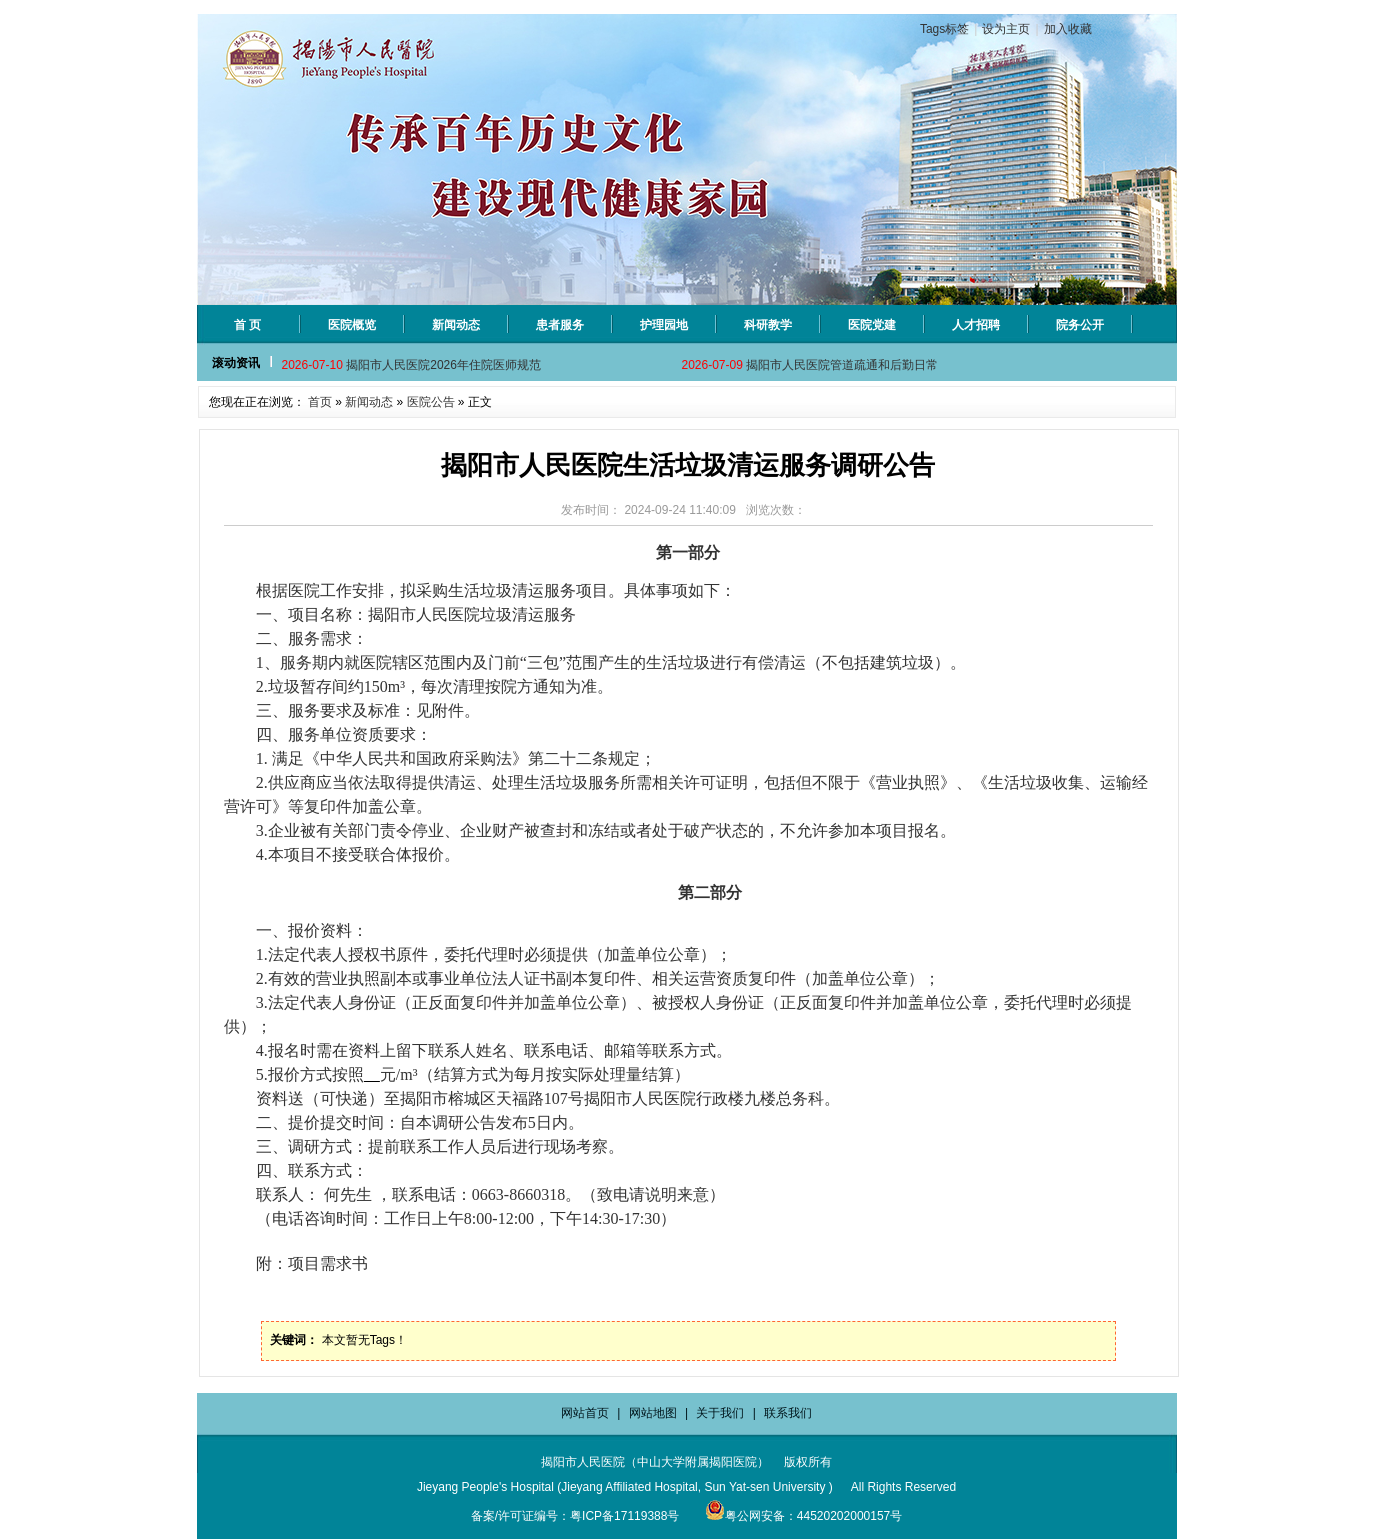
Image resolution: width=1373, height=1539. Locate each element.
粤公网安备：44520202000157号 (803, 1516)
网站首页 (585, 1413)
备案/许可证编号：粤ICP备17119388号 (575, 1516)
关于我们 (720, 1413)
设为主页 (1006, 29)
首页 (320, 402)
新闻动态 (369, 402)
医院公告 (431, 402)
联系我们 (788, 1413)
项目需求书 (328, 1263)
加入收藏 (1068, 29)
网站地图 (653, 1413)
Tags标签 (944, 29)
